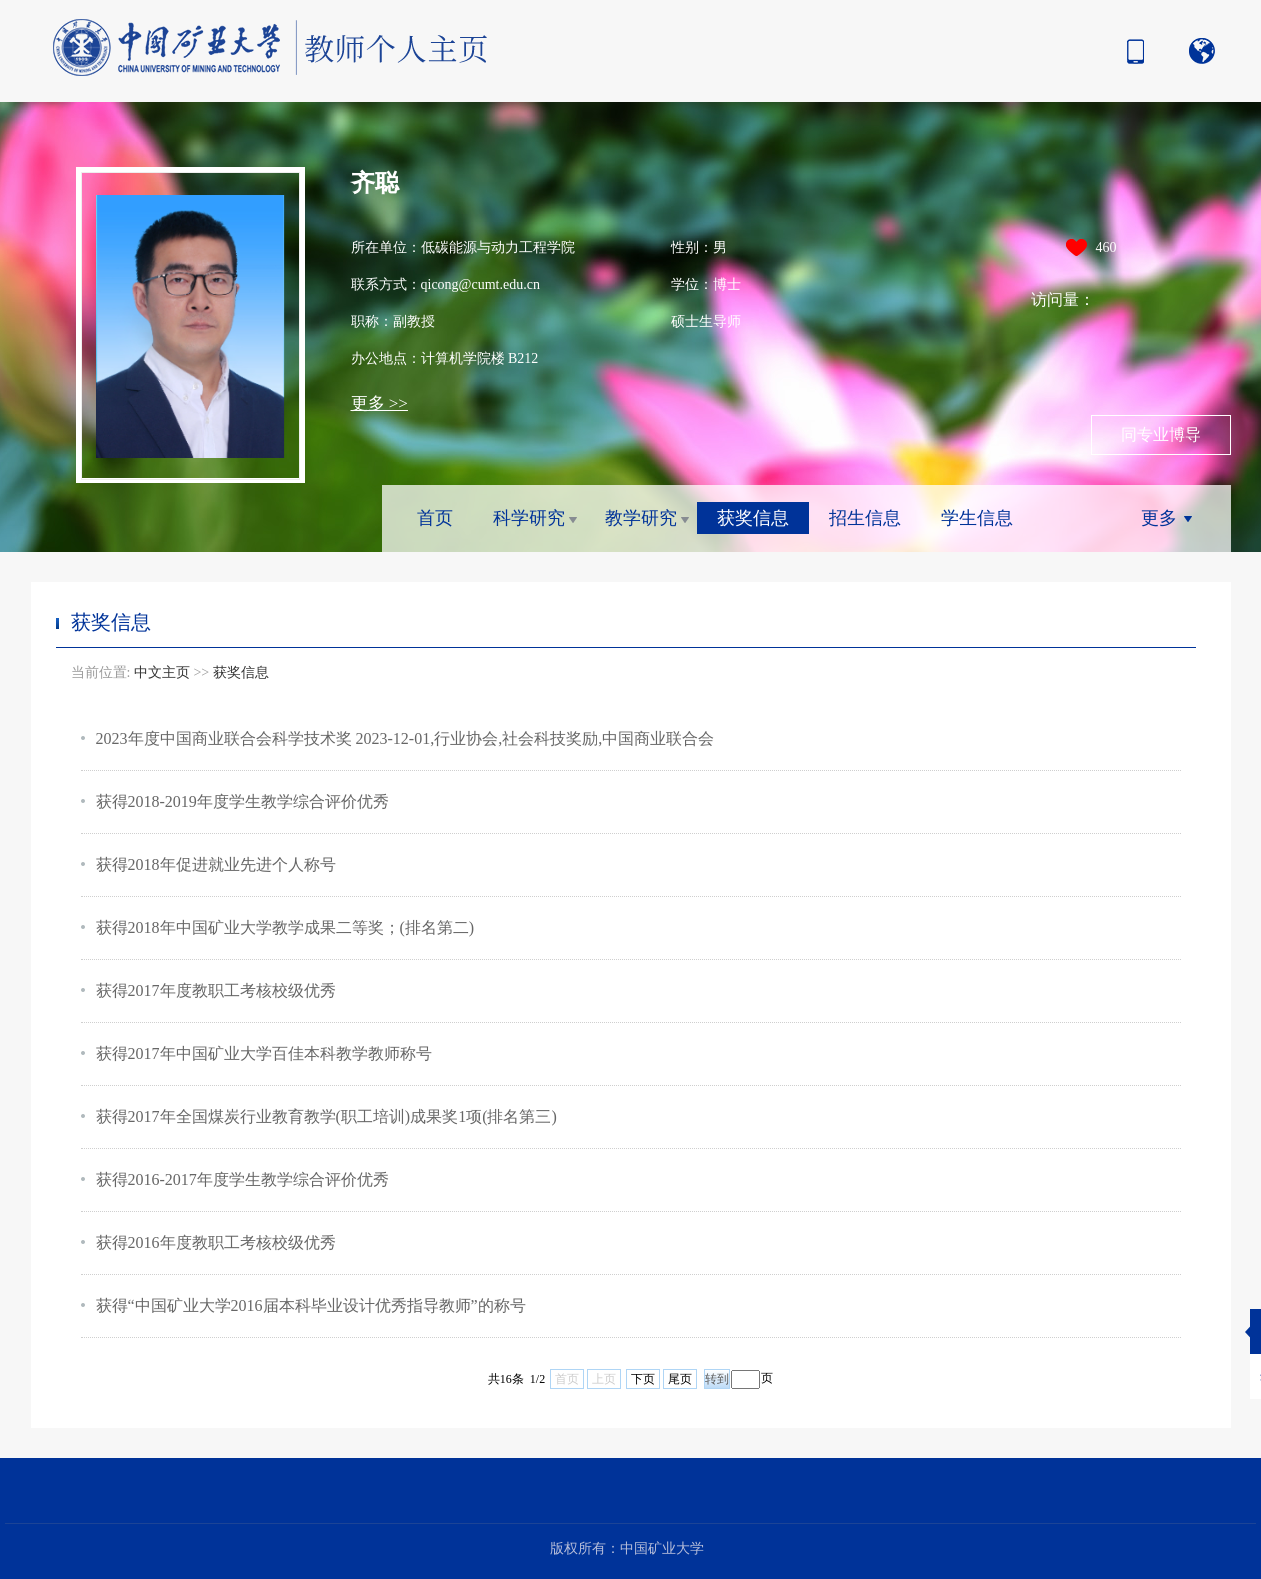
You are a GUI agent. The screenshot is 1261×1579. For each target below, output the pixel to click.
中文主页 (162, 672)
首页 (435, 518)
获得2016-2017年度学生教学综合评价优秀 (242, 1179)
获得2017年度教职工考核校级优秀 (216, 990)
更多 (1159, 518)
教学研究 (641, 518)
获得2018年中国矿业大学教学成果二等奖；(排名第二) (285, 927)
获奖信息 (753, 518)
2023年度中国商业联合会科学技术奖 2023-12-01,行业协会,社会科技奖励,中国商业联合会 (405, 738)
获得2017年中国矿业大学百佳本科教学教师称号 (264, 1053)
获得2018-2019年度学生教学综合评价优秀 (242, 801)
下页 (643, 1379)
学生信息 (977, 518)
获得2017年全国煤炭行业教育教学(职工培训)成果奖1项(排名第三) (326, 1116)
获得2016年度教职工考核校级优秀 (216, 1242)
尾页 (680, 1379)
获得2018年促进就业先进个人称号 (216, 864)
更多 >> (379, 403)
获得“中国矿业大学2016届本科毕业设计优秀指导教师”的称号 (311, 1305)
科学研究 (529, 518)
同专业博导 (1161, 434)
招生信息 (865, 518)
